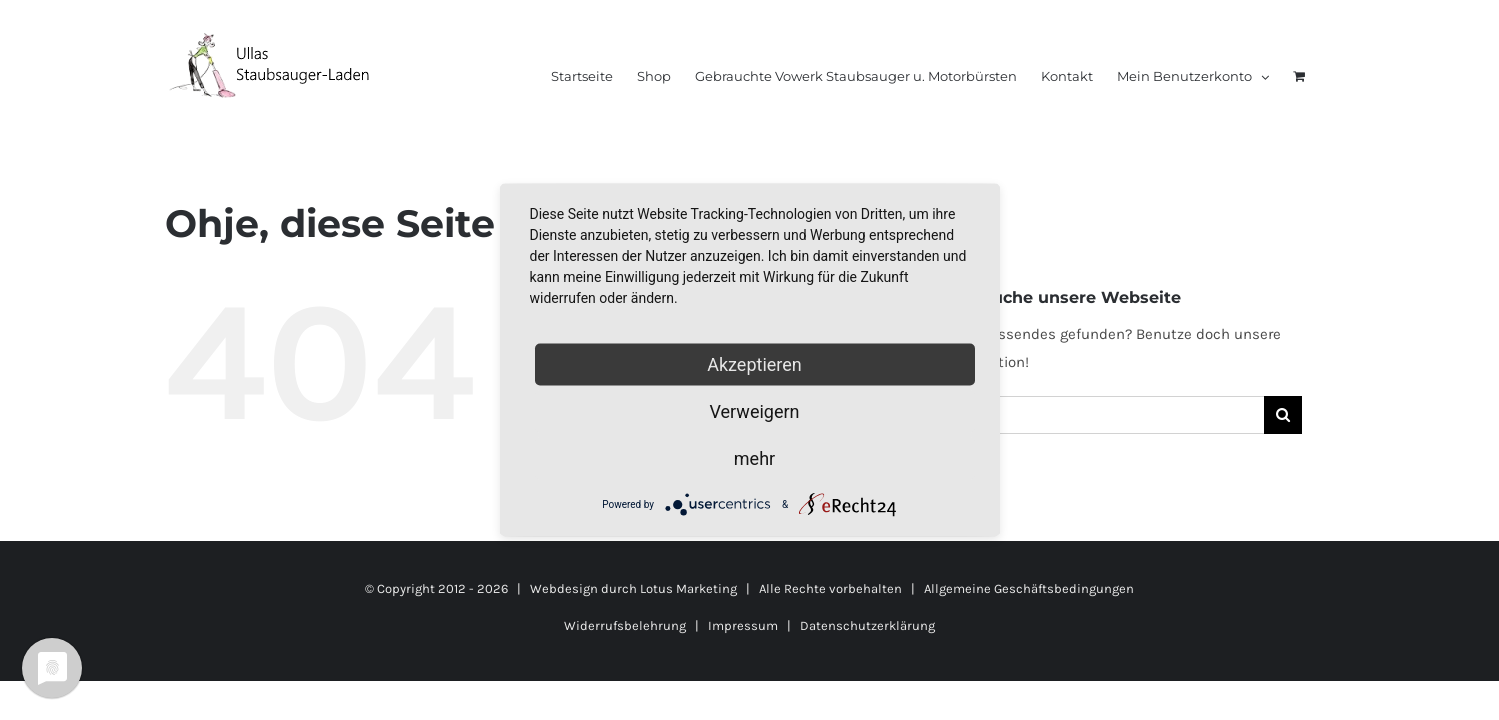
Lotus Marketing (688, 588)
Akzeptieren (754, 364)
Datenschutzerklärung (867, 625)
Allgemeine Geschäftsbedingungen (1029, 588)
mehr (754, 458)
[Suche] (1283, 415)
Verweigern (754, 411)
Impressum (743, 625)
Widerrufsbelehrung (625, 625)
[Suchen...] (1098, 415)
